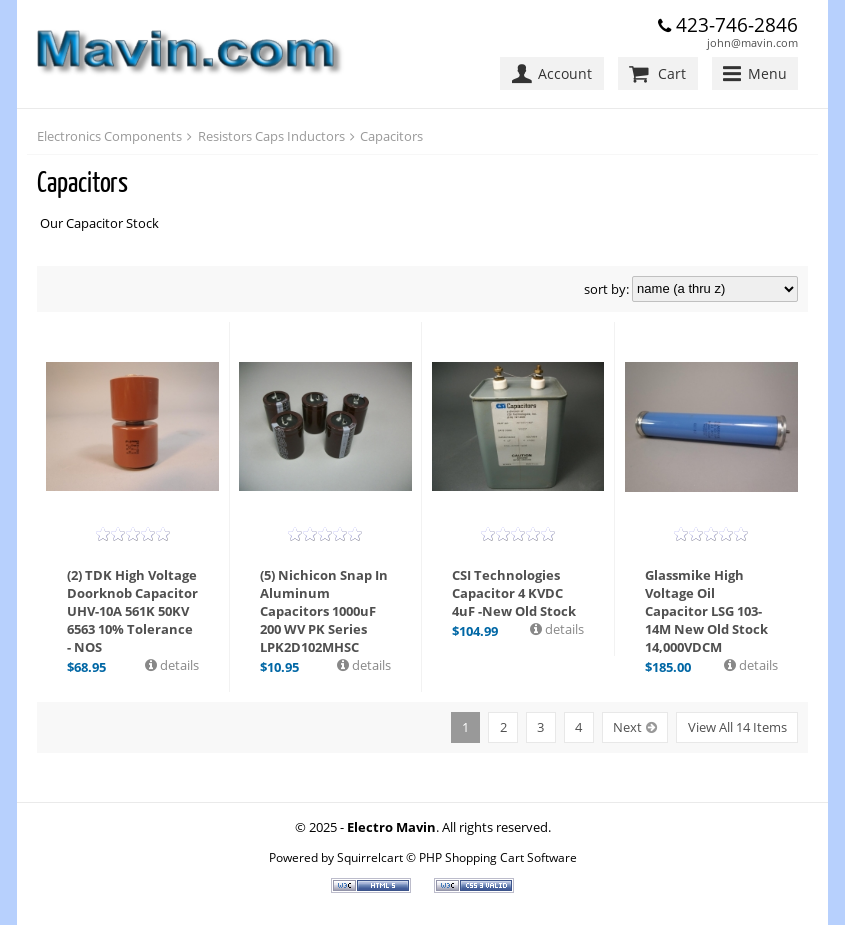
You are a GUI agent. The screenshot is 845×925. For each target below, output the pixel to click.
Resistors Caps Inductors (271, 136)
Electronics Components (109, 136)
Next (627, 727)
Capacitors (391, 136)
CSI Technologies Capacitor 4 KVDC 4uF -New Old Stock (514, 593)
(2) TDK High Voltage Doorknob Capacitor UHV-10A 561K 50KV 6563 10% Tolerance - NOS (132, 611)
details (178, 665)
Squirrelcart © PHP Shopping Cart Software (457, 857)
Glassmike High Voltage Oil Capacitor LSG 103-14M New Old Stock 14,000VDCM (706, 611)
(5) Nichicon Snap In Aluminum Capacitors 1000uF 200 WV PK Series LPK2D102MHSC (324, 611)
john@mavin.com (752, 42)
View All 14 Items (737, 727)
